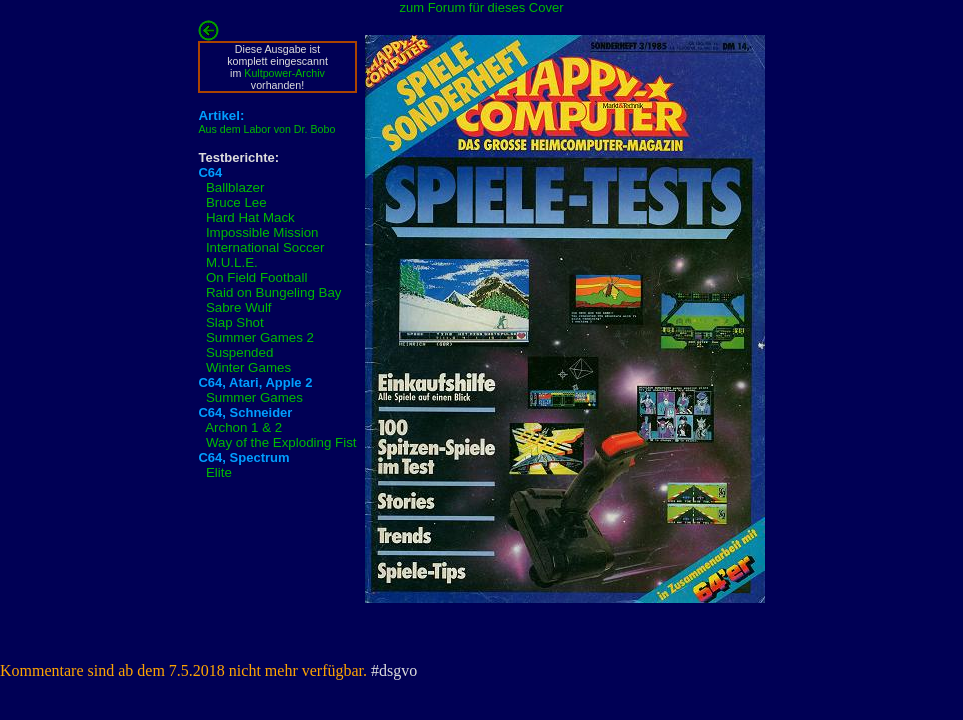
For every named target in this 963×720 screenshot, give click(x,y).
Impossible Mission (262, 232)
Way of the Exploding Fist (281, 442)
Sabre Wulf (239, 307)
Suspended (239, 352)
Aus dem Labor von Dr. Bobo (266, 129)
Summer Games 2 (260, 337)
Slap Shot (235, 322)
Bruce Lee (236, 202)
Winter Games (248, 367)
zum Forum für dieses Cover (482, 7)
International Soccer (265, 247)
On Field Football (257, 277)
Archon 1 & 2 (243, 427)
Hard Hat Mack (250, 217)
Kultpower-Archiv (284, 73)
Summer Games (254, 397)
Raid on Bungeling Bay (274, 292)
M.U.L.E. (232, 262)
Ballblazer (235, 187)
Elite (219, 472)
